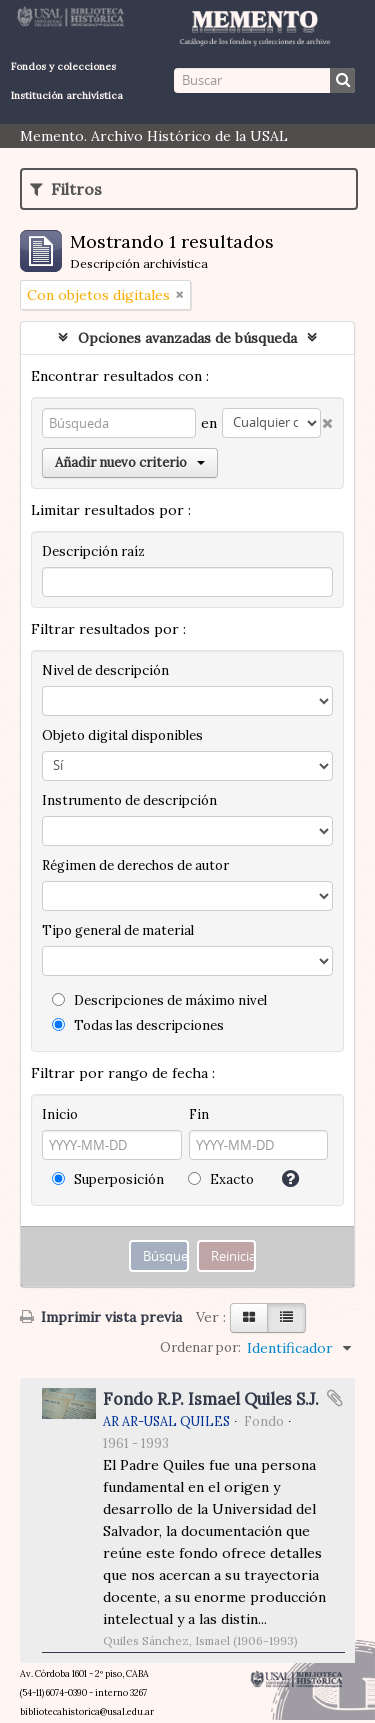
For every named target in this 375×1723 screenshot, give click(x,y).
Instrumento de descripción (129, 800)
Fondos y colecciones (63, 66)
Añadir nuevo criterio (130, 462)
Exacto (221, 1179)
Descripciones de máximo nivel (159, 1000)
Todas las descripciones (138, 1025)
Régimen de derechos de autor (135, 865)
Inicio (60, 1114)
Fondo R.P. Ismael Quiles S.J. (211, 1399)
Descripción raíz (93, 551)
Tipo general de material (118, 930)
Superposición (108, 1179)
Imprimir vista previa (101, 1317)
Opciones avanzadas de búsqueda (187, 338)
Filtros (66, 189)
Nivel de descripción (105, 670)
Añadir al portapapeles (335, 1398)
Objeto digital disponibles (122, 735)
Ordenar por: (200, 1347)
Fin (199, 1114)
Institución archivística (67, 95)
